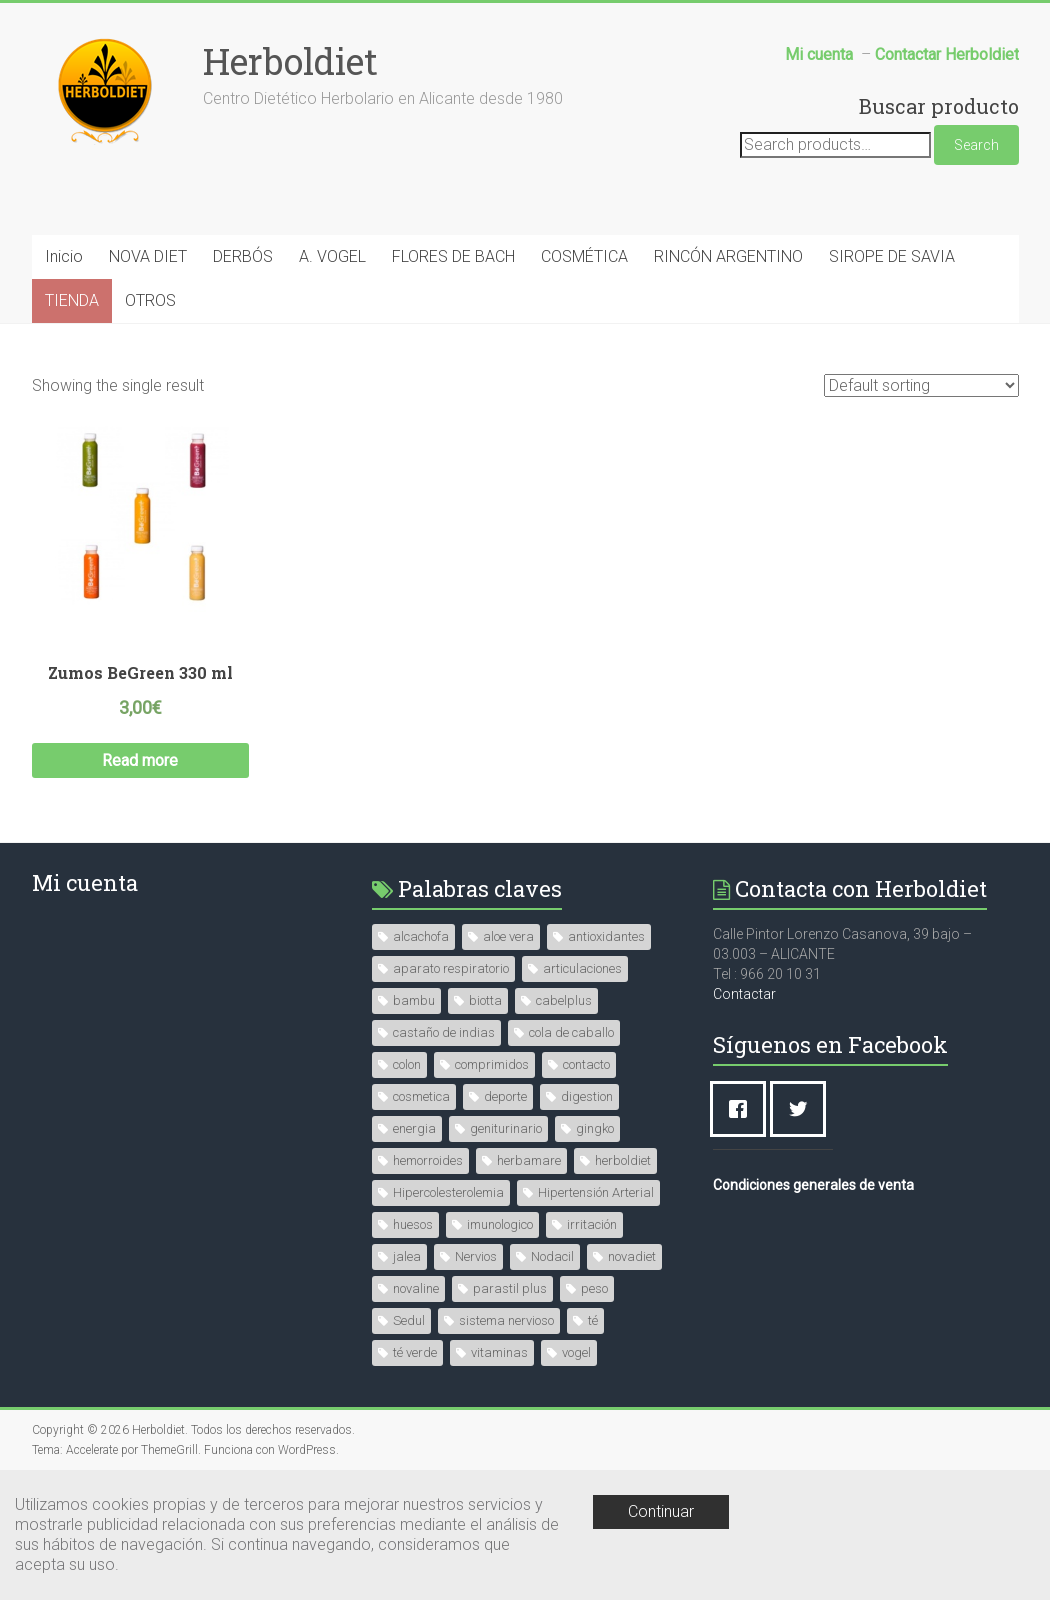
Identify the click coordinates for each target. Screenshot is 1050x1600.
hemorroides (428, 1160)
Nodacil (552, 1256)
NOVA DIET (148, 256)
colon (407, 1064)
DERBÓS (243, 256)
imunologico (500, 1224)
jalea (407, 1256)
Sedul (409, 1320)
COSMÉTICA (584, 256)
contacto (586, 1064)
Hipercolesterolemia (448, 1192)
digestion (587, 1096)
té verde (415, 1352)
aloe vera (508, 936)
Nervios (476, 1256)
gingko (595, 1128)
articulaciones (582, 968)
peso (594, 1288)
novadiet (632, 1256)
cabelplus (564, 1000)
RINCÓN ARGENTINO (728, 256)
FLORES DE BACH (453, 256)
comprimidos (492, 1064)
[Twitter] (803, 1109)
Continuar (661, 1511)
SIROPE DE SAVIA (892, 256)
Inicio (64, 256)
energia (414, 1128)
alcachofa (421, 936)
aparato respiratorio (451, 968)
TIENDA (72, 300)
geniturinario (506, 1128)
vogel (576, 1352)
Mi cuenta (85, 882)
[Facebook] (743, 1109)
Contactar (744, 994)
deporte (505, 1096)
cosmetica (421, 1096)
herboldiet (623, 1160)
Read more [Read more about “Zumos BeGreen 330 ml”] (140, 760)
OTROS (150, 300)
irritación (592, 1224)
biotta (485, 1000)
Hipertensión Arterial (596, 1192)
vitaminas (499, 1352)
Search (976, 145)
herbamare (529, 1160)
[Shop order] (921, 385)
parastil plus (510, 1288)
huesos (413, 1224)
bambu (414, 1000)
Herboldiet (290, 61)
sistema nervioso (506, 1320)
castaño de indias (444, 1032)
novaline (416, 1288)
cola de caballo (571, 1032)
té (593, 1320)
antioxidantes (606, 936)
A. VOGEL (332, 256)
